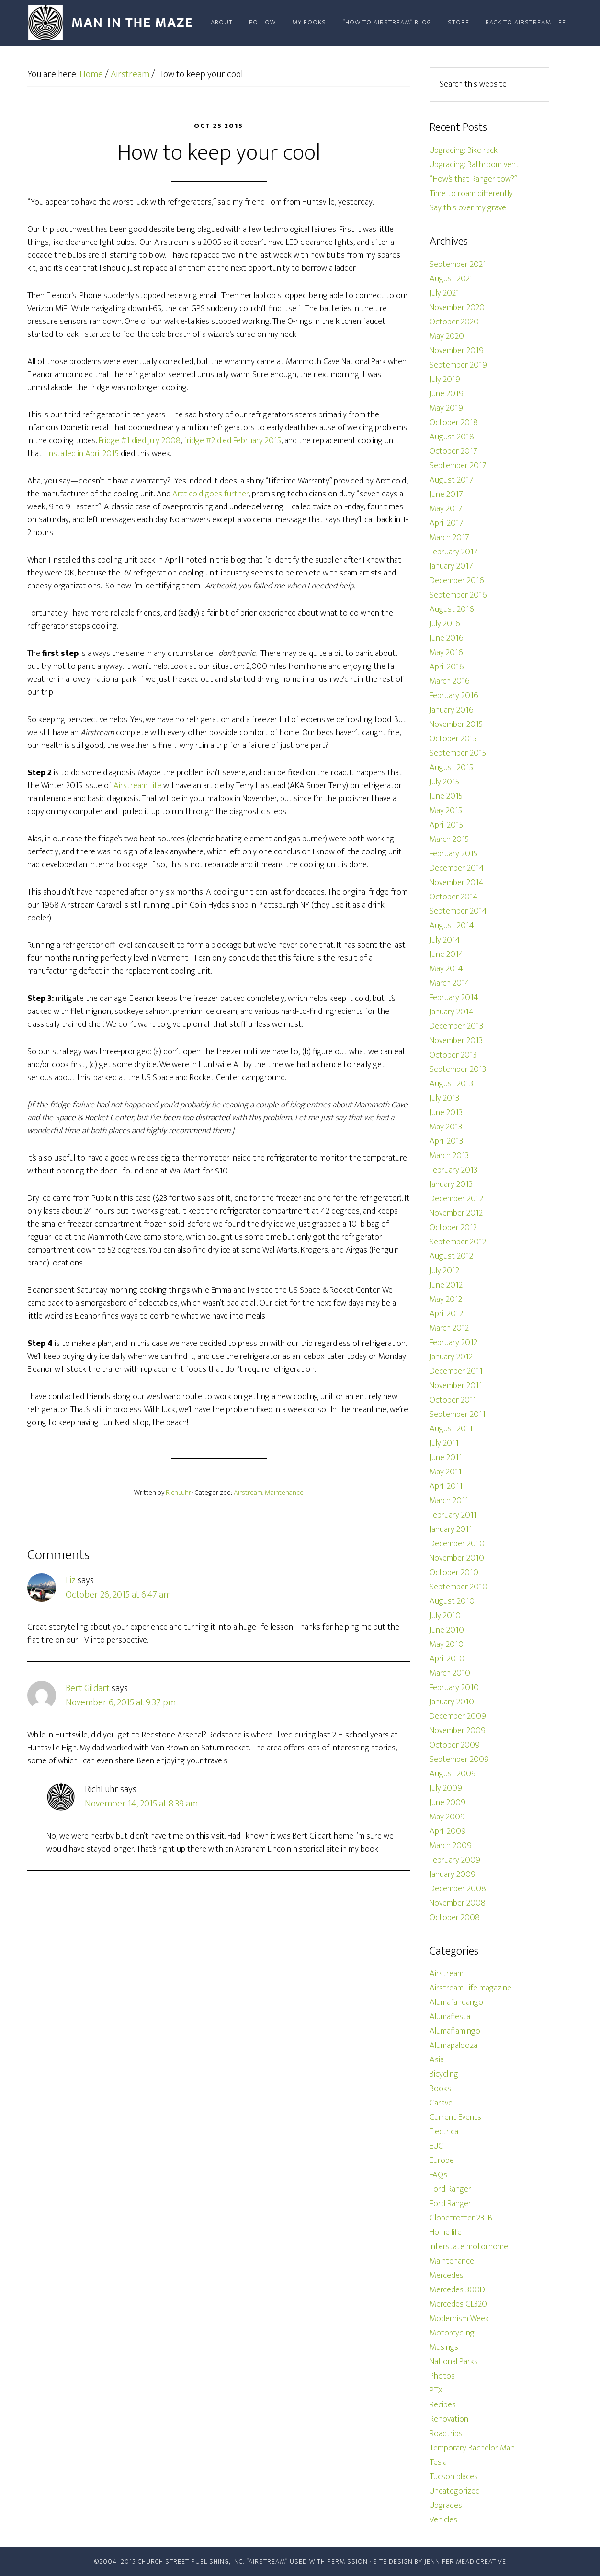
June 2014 (447, 954)
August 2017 (452, 480)
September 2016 (458, 595)
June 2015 (446, 796)
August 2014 (452, 926)
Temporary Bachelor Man (472, 2448)
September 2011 (458, 1414)
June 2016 (447, 638)
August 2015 (451, 767)
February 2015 (453, 854)
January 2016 (452, 710)
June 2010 (447, 1630)
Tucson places (454, 2477)
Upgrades (446, 2505)
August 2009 (453, 1774)
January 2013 (451, 1184)
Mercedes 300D (457, 2290)
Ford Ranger (450, 2189)
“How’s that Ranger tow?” (473, 179)
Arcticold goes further (210, 494)
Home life (446, 2232)
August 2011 (451, 1429)
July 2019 (445, 379)
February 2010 (454, 1687)
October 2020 (454, 322)
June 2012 (446, 1285)
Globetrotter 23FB (461, 2218)
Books (440, 2089)
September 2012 (458, 1242)
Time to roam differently (471, 193)
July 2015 (444, 782)
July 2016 (445, 624)
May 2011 (446, 1472)
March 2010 (450, 1673)
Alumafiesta (450, 2017)
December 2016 (457, 581)
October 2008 (455, 1917)
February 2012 (453, 1342)
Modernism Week (459, 2319)
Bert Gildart (88, 1688)
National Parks (454, 2362)
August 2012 (451, 1256)
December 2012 (456, 1199)
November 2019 (457, 351)
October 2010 (454, 1572)
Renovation (449, 2419)
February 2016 (454, 696)
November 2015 (456, 724)
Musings (444, 2347)
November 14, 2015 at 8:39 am (141, 1803)
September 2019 (458, 365)
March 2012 (449, 1328)
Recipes (443, 2405)
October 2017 (453, 451)
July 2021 (444, 293)
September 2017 (458, 466)
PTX (436, 2390)
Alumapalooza (453, 2045)
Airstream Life (137, 786)
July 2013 (444, 1098)
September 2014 (458, 911)
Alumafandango (456, 2002)
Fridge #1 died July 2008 (140, 441)
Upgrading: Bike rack (464, 150)
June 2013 (446, 1112)
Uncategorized (455, 2491)
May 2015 (446, 811)
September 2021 (458, 264)
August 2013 (451, 1084)
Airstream (248, 1492)
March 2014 (450, 983)
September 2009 (459, 1759)
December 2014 (457, 868)
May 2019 (446, 408)
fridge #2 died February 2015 (232, 441)
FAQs (438, 2175)
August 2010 (452, 1601)
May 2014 (446, 969)
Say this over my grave (468, 208)
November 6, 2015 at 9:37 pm (121, 1702)
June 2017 (446, 494)
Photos (442, 2376)
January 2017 (451, 566)
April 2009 (448, 1831)
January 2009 (452, 1874)
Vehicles (443, 2520)
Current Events (455, 2117)
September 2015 (458, 753)
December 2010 (457, 1544)
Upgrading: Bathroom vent (474, 165)
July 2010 (445, 1616)
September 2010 (458, 1587)
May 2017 (446, 509)
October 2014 (454, 897)
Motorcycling (452, 2333)
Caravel (442, 2103)
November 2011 (456, 1386)
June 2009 (447, 1802)
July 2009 (446, 1788)
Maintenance (284, 1492)
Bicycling (444, 2074)
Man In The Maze (113, 23)
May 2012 (446, 1299)
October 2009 (455, 1745)
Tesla (438, 2462)
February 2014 (454, 997)
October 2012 (453, 1227)
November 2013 (456, 1041)
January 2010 (452, 1702)
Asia (437, 2060)
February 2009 (455, 1860)
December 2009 (458, 1716)
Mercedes (447, 2275)
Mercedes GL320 (458, 2304)
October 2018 (454, 422)
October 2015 (453, 739)
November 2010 (457, 1558)
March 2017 (449, 537)
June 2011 (446, 1457)
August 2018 (452, 437)
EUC (436, 2146)
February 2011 (453, 1515)
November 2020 (457, 307)
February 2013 (453, 1170)
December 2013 (456, 1026)
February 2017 (454, 552)
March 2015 (449, 839)
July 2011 (444, 1443)
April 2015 (446, 825)
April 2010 (447, 1659)
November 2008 (458, 1903)
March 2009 (451, 1846)
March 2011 (449, 1501)
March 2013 (449, 1156)
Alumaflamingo (455, 2031)
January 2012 (451, 1357)
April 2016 (447, 667)
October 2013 (453, 1055)
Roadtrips (446, 2433)
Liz (71, 1580)
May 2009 (447, 1817)
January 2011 (451, 1529)
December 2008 (458, 1889)
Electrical (445, 2132)
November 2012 (456, 1213)
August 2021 (451, 279)
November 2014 (457, 882)
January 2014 (452, 1012)
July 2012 (444, 1271)
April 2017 (447, 523)
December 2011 (456, 1371)
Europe (442, 2160)
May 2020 (447, 336)
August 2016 (452, 609)
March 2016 (450, 681)
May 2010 (447, 1644)
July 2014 (445, 940)
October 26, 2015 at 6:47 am (118, 1595)
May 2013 (446, 1127)
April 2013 (446, 1141)
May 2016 (446, 652)
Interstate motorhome (469, 2247)
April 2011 (446, 1486)
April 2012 (446, 1314)
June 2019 (447, 394)
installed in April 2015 (83, 454)
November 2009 (458, 1731)
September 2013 (458, 1069)
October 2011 (453, 1400)
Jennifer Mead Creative (465, 2561)
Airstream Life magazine (470, 1988)
